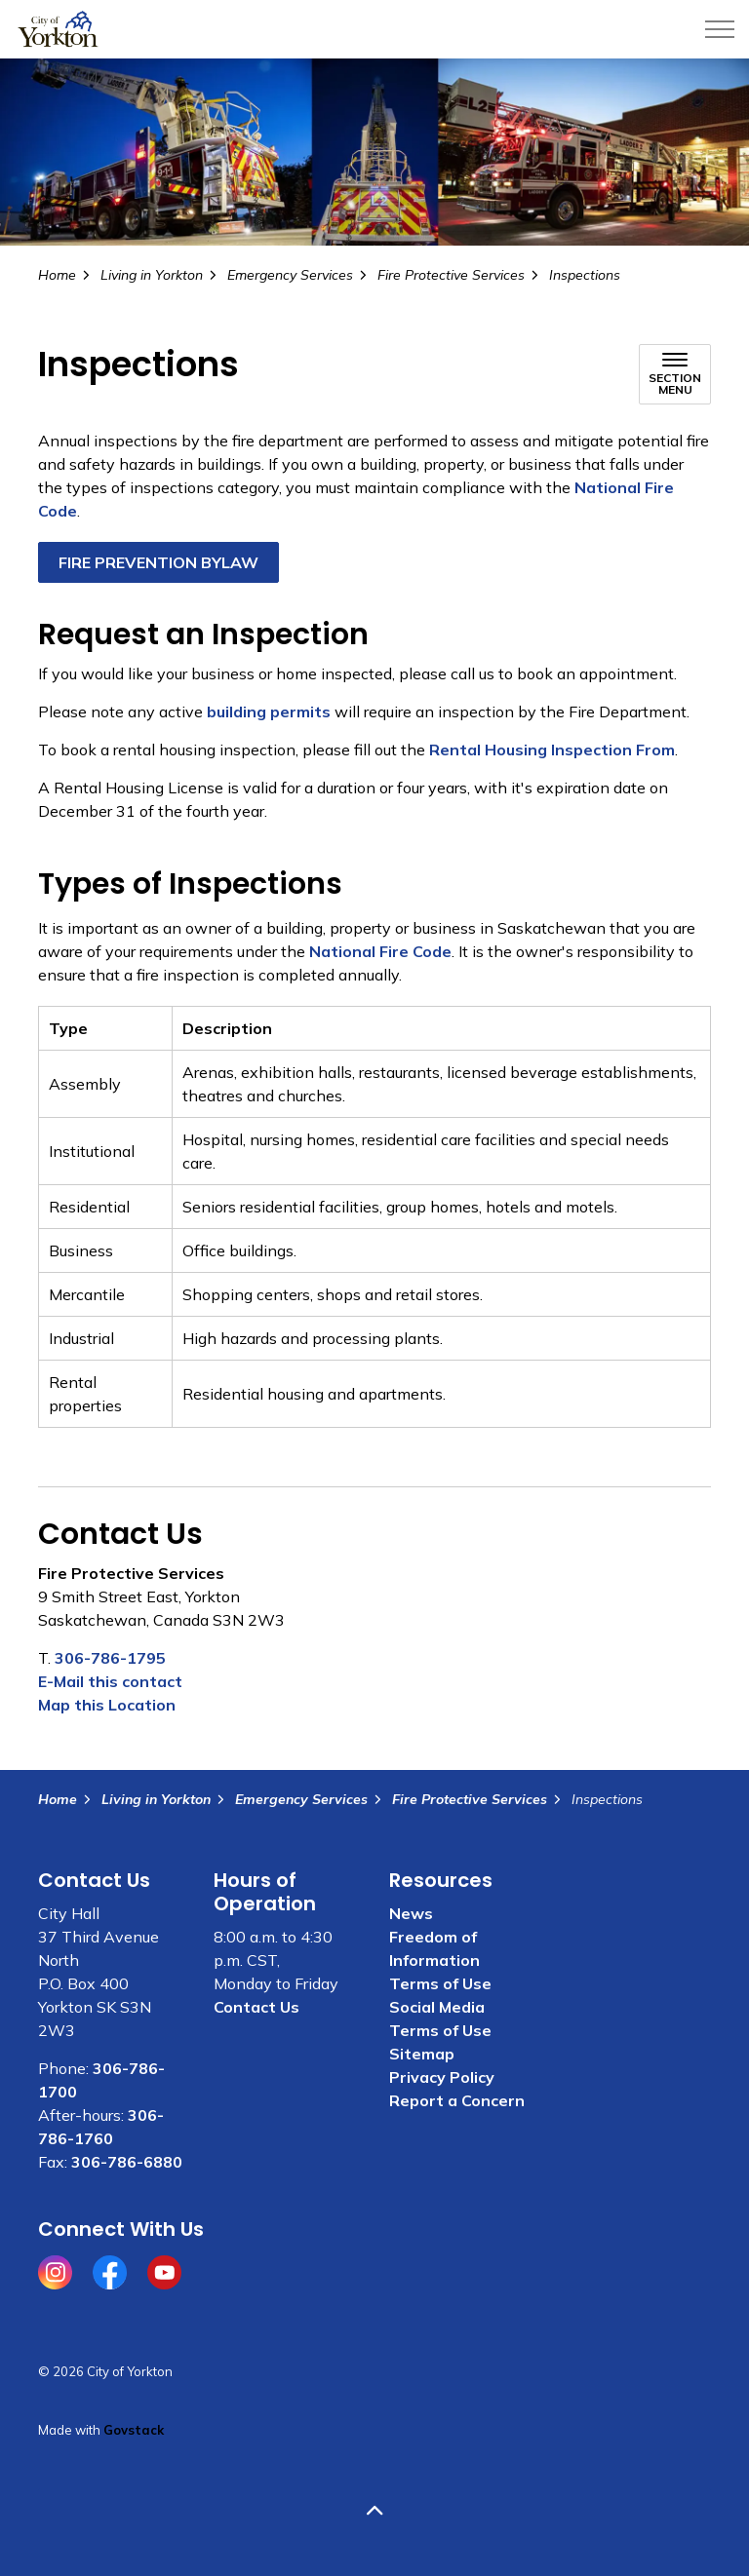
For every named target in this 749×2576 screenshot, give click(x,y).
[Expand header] (719, 29)
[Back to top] (374, 2510)
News (411, 1913)
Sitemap (421, 2053)
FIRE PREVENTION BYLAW (158, 562)
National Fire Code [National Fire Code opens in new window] (380, 951)
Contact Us (256, 2007)
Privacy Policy (441, 2077)
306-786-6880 (126, 2162)
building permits (269, 711)
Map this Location (107, 1704)
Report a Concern (457, 2100)
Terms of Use (440, 1983)
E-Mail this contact (110, 1681)
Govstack (133, 2430)
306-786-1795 (110, 1658)
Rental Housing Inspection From (552, 749)
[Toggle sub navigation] (675, 374)
